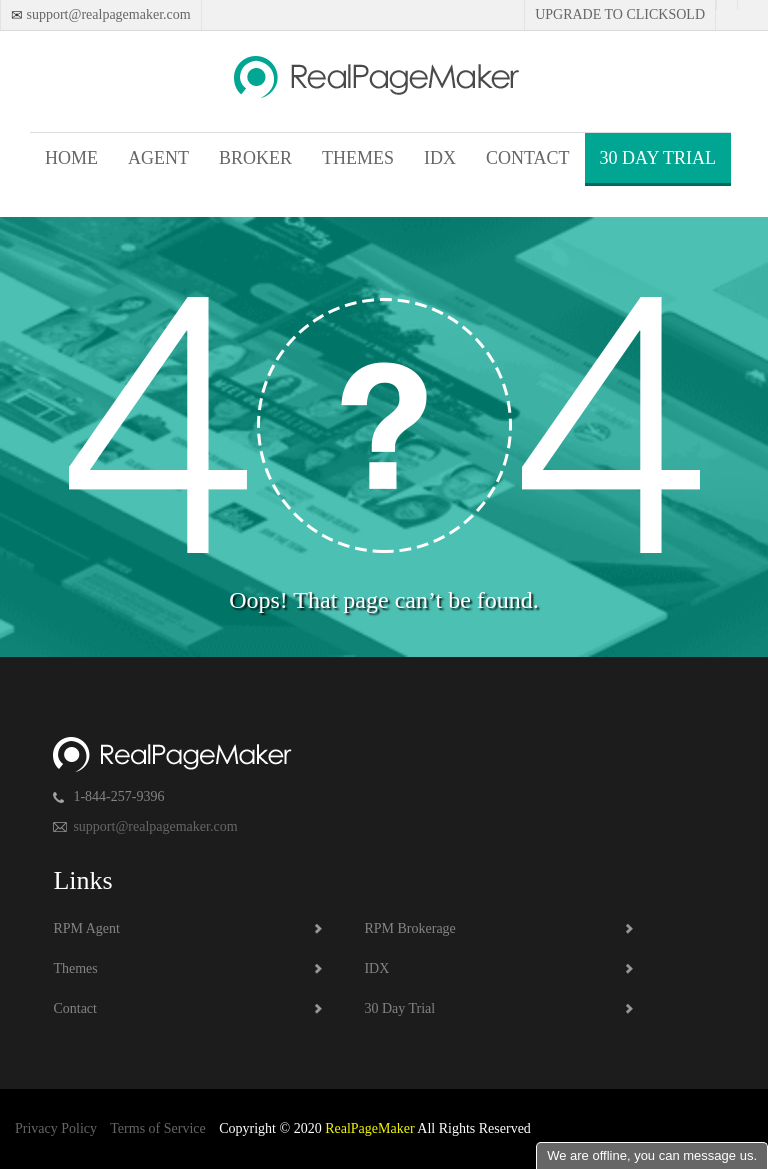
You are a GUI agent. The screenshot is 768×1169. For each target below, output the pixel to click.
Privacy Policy (56, 1128)
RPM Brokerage (409, 928)
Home (71, 158)
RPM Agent (86, 928)
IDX (440, 158)
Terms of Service (157, 1128)
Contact (528, 158)
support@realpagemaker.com (107, 14)
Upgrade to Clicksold (620, 14)
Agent (158, 158)
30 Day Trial (658, 158)
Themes (358, 158)
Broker (255, 158)
